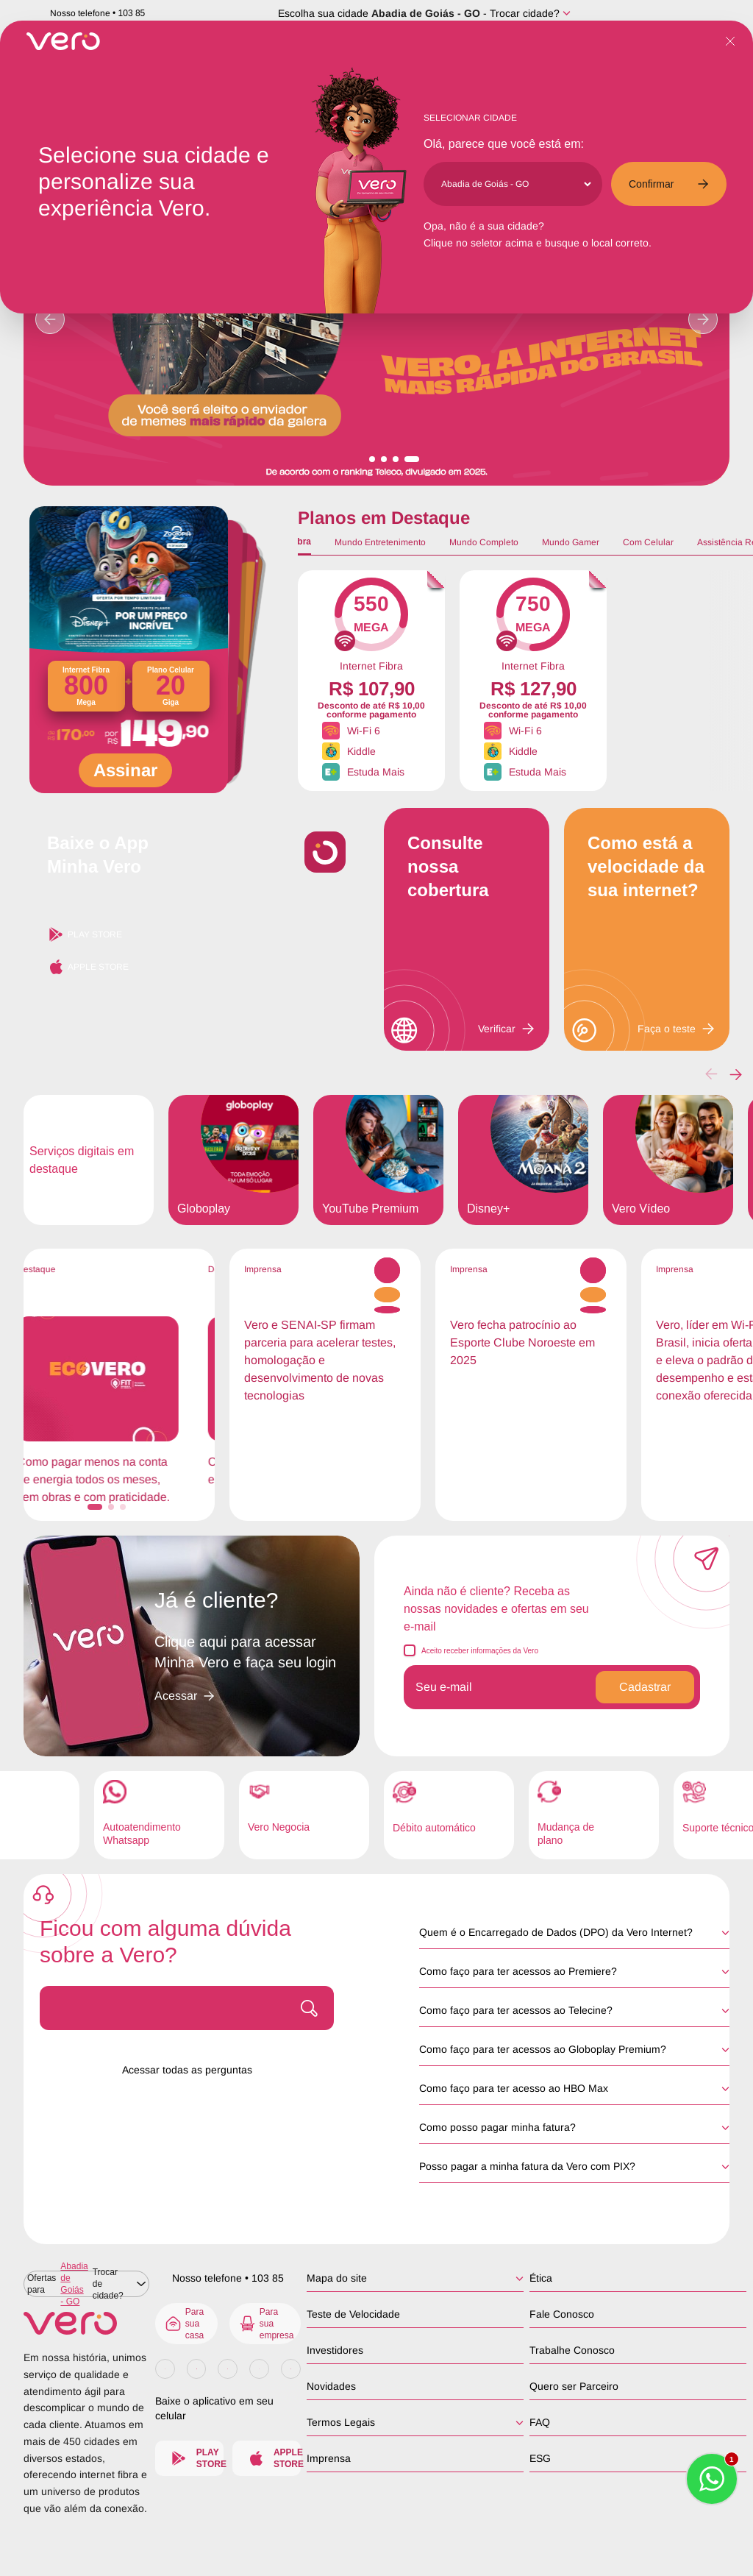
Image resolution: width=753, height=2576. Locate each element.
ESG (540, 2458)
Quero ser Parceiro (573, 2386)
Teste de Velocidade (353, 2314)
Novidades (331, 2386)
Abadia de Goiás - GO (425, 13)
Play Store (84, 934)
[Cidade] (515, 184)
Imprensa (329, 2458)
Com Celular (648, 542)
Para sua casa (184, 2324)
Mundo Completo (483, 542)
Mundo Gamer (570, 542)
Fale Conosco (561, 2314)
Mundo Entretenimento (380, 542)
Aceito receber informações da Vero (479, 1651)
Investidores (335, 2350)
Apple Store (88, 967)
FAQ (539, 2422)
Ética (540, 2278)
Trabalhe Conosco (572, 2350)
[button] (736, 1074)
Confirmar (669, 184)
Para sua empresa (266, 2324)
